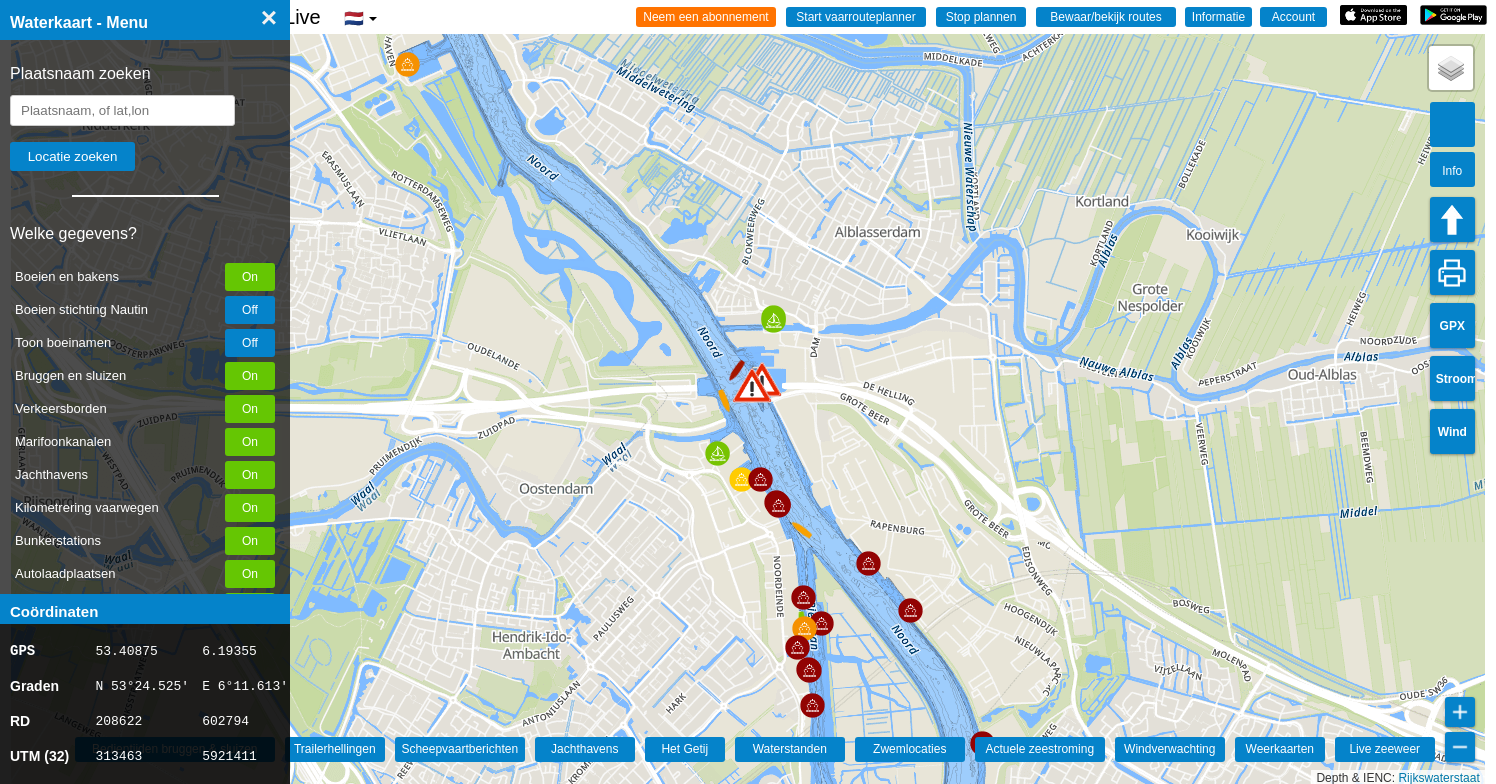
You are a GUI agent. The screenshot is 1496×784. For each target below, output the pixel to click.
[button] (752, 385)
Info (1452, 171)
